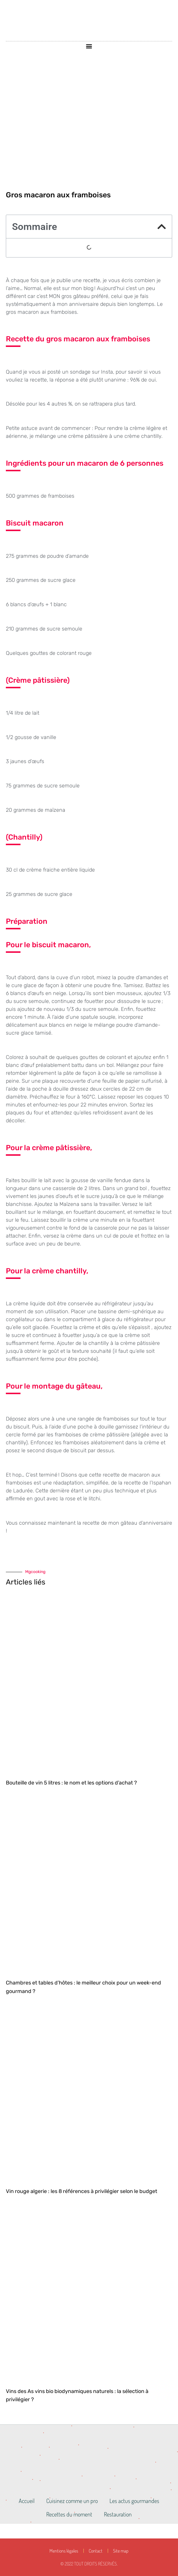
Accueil (27, 2500)
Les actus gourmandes (134, 2500)
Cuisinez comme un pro (72, 2500)
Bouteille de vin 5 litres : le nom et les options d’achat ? (71, 1783)
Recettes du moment (69, 2514)
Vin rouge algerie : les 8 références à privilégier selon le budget (81, 2191)
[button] (89, 46)
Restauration (118, 2514)
